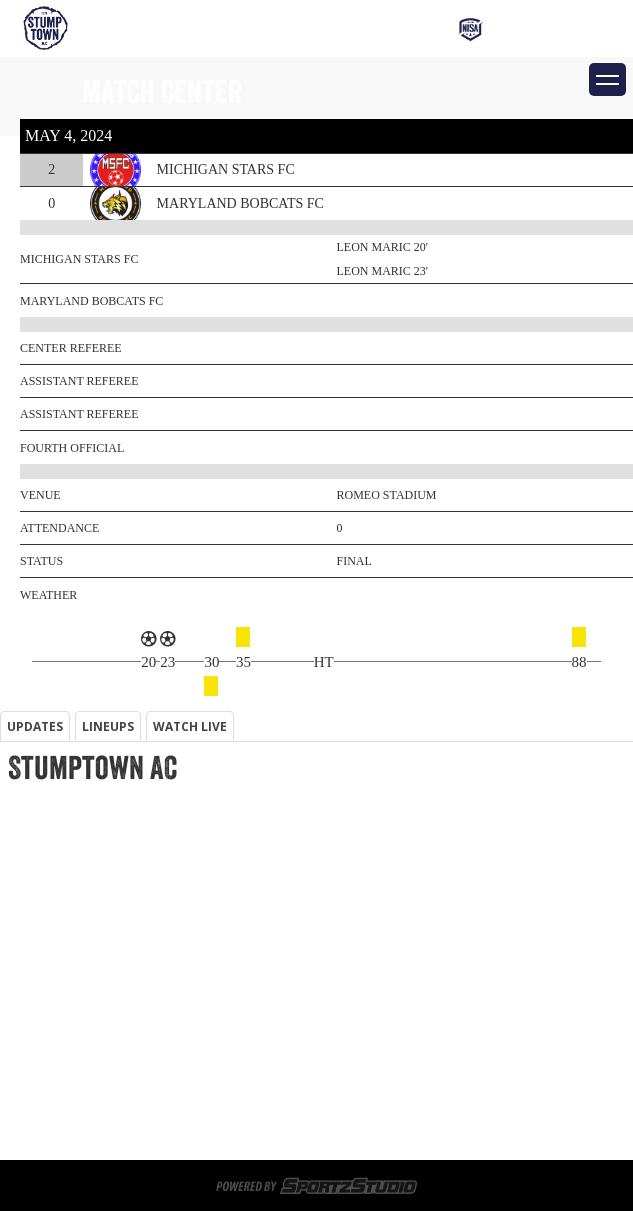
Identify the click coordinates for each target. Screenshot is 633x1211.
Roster (24, 1014)
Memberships (46, 822)
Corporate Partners (69, 990)
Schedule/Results (62, 1062)
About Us (31, 1086)
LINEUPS (108, 726)
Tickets (26, 846)
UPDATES (35, 726)
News (18, 1110)
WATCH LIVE (190, 726)
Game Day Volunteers (73, 894)
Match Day (35, 1038)
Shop (16, 942)
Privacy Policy (50, 1134)
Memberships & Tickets (82, 918)
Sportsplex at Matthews (86, 870)
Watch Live (37, 966)
